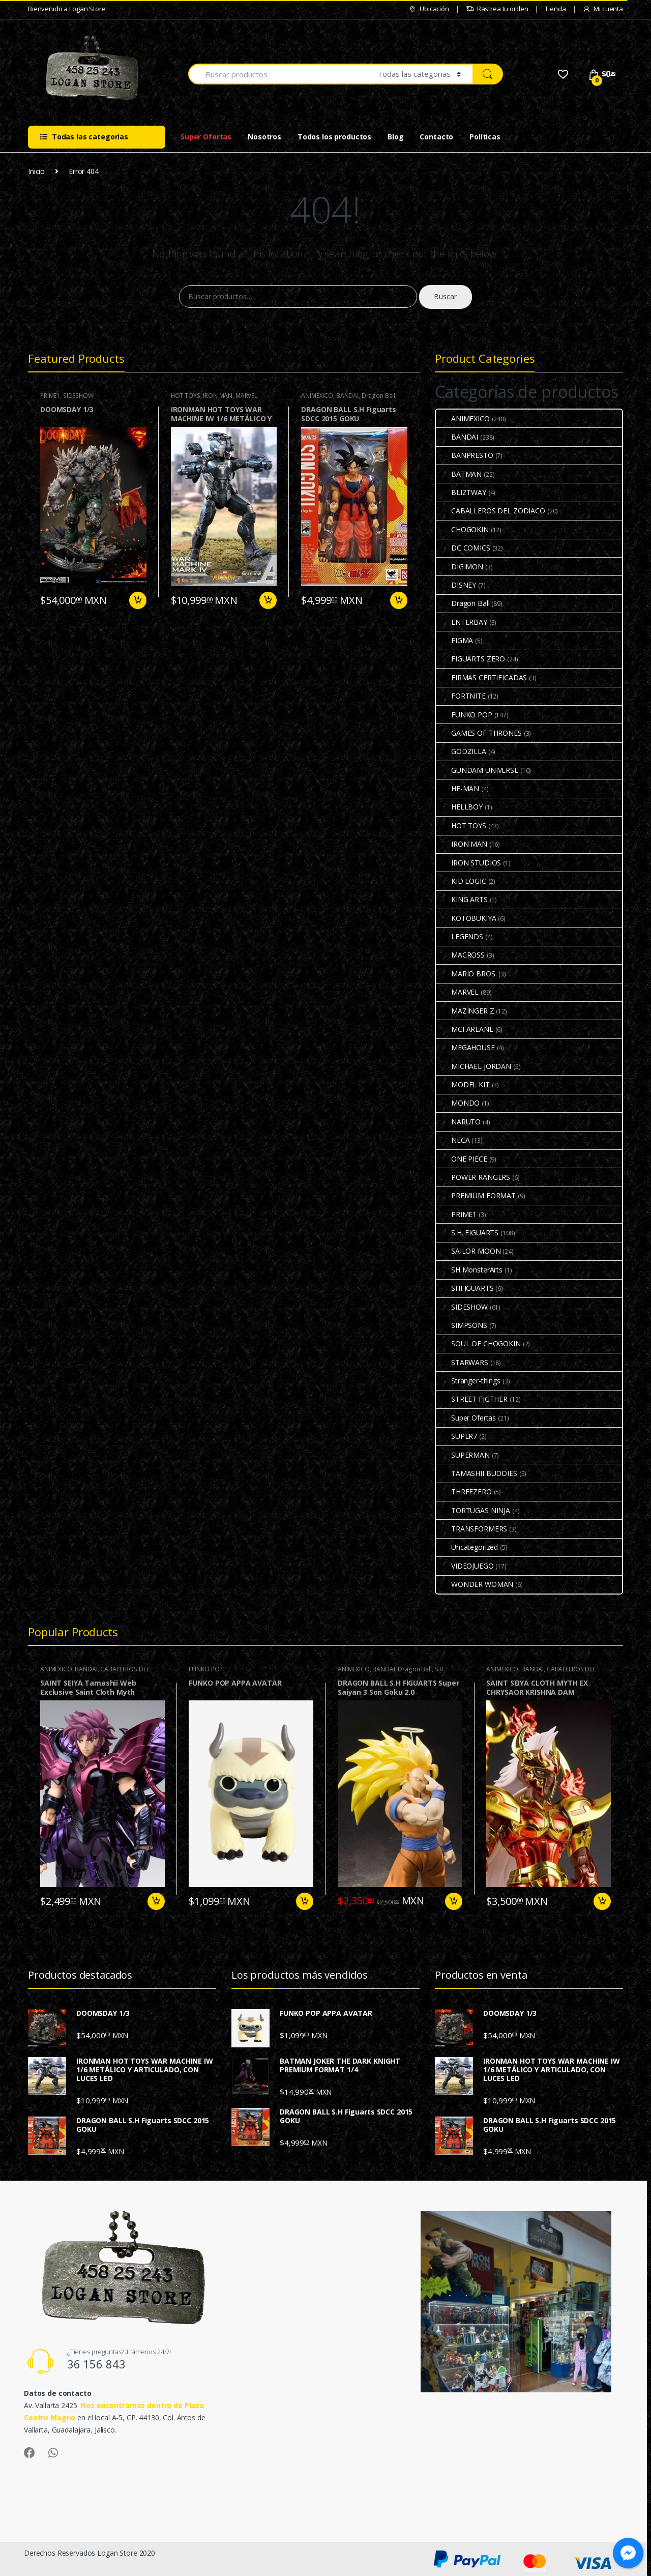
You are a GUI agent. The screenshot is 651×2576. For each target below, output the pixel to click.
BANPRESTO (464, 455)
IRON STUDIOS (468, 862)
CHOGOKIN (462, 529)
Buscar (445, 296)
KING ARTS (462, 899)
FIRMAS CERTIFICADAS (481, 677)
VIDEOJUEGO (465, 1566)
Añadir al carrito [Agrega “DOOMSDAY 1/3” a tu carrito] (137, 600)
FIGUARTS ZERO (470, 658)
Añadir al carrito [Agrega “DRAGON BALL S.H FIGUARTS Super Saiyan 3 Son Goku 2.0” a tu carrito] (453, 1901)
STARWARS (462, 1362)
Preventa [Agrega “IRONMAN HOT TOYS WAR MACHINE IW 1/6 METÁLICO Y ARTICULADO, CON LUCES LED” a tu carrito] (267, 600)
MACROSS (460, 955)
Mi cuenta (602, 9)
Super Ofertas (206, 136)
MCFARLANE (464, 1029)
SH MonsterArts (469, 1270)
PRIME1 (50, 395)
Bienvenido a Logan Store (67, 8)
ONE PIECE (461, 1159)
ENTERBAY (461, 622)
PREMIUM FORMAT (476, 1195)
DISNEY (456, 585)
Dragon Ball (378, 395)
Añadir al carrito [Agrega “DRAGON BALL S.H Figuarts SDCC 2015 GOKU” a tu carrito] (398, 600)
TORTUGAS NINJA (473, 1510)
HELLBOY (459, 807)
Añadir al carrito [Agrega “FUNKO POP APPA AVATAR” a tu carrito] (304, 1901)
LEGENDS (459, 936)
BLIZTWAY (461, 492)
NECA (452, 1140)
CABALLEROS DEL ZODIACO (490, 510)
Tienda (555, 8)
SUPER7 (456, 1436)
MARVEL (246, 395)
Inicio (36, 171)
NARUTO (458, 1121)
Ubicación (428, 9)
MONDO (458, 1103)
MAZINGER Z (465, 1011)
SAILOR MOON (468, 1251)
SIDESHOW (78, 395)
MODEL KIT (463, 1084)
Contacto (436, 136)
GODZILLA (461, 751)
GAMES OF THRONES (479, 733)
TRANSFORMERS (471, 1528)
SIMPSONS (461, 1325)
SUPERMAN (463, 1455)
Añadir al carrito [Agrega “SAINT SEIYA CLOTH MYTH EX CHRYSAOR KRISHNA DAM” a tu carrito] (602, 1901)
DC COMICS (463, 548)
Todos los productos (334, 136)
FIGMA (454, 640)
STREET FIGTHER (472, 1399)
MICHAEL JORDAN (473, 1066)
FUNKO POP (464, 714)
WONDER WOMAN (474, 1584)
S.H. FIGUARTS (467, 1232)
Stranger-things (468, 1380)
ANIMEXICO (317, 395)
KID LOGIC (461, 881)
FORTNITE (461, 696)
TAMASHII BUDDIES (476, 1473)
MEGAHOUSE (465, 1047)
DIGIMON (459, 566)
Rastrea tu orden (497, 9)
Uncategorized (467, 1547)
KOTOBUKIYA (466, 918)
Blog (395, 136)
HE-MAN (457, 788)
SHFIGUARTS (465, 1288)
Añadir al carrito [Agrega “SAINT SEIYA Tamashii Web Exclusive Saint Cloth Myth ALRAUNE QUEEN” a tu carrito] (155, 1901)
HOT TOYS (185, 395)
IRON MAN (217, 395)
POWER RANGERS (473, 1177)
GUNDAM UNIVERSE (477, 770)
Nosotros (264, 136)
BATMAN (459, 474)
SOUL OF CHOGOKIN (478, 1343)
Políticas (484, 136)
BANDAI (347, 395)
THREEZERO (464, 1491)
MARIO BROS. (466, 973)
